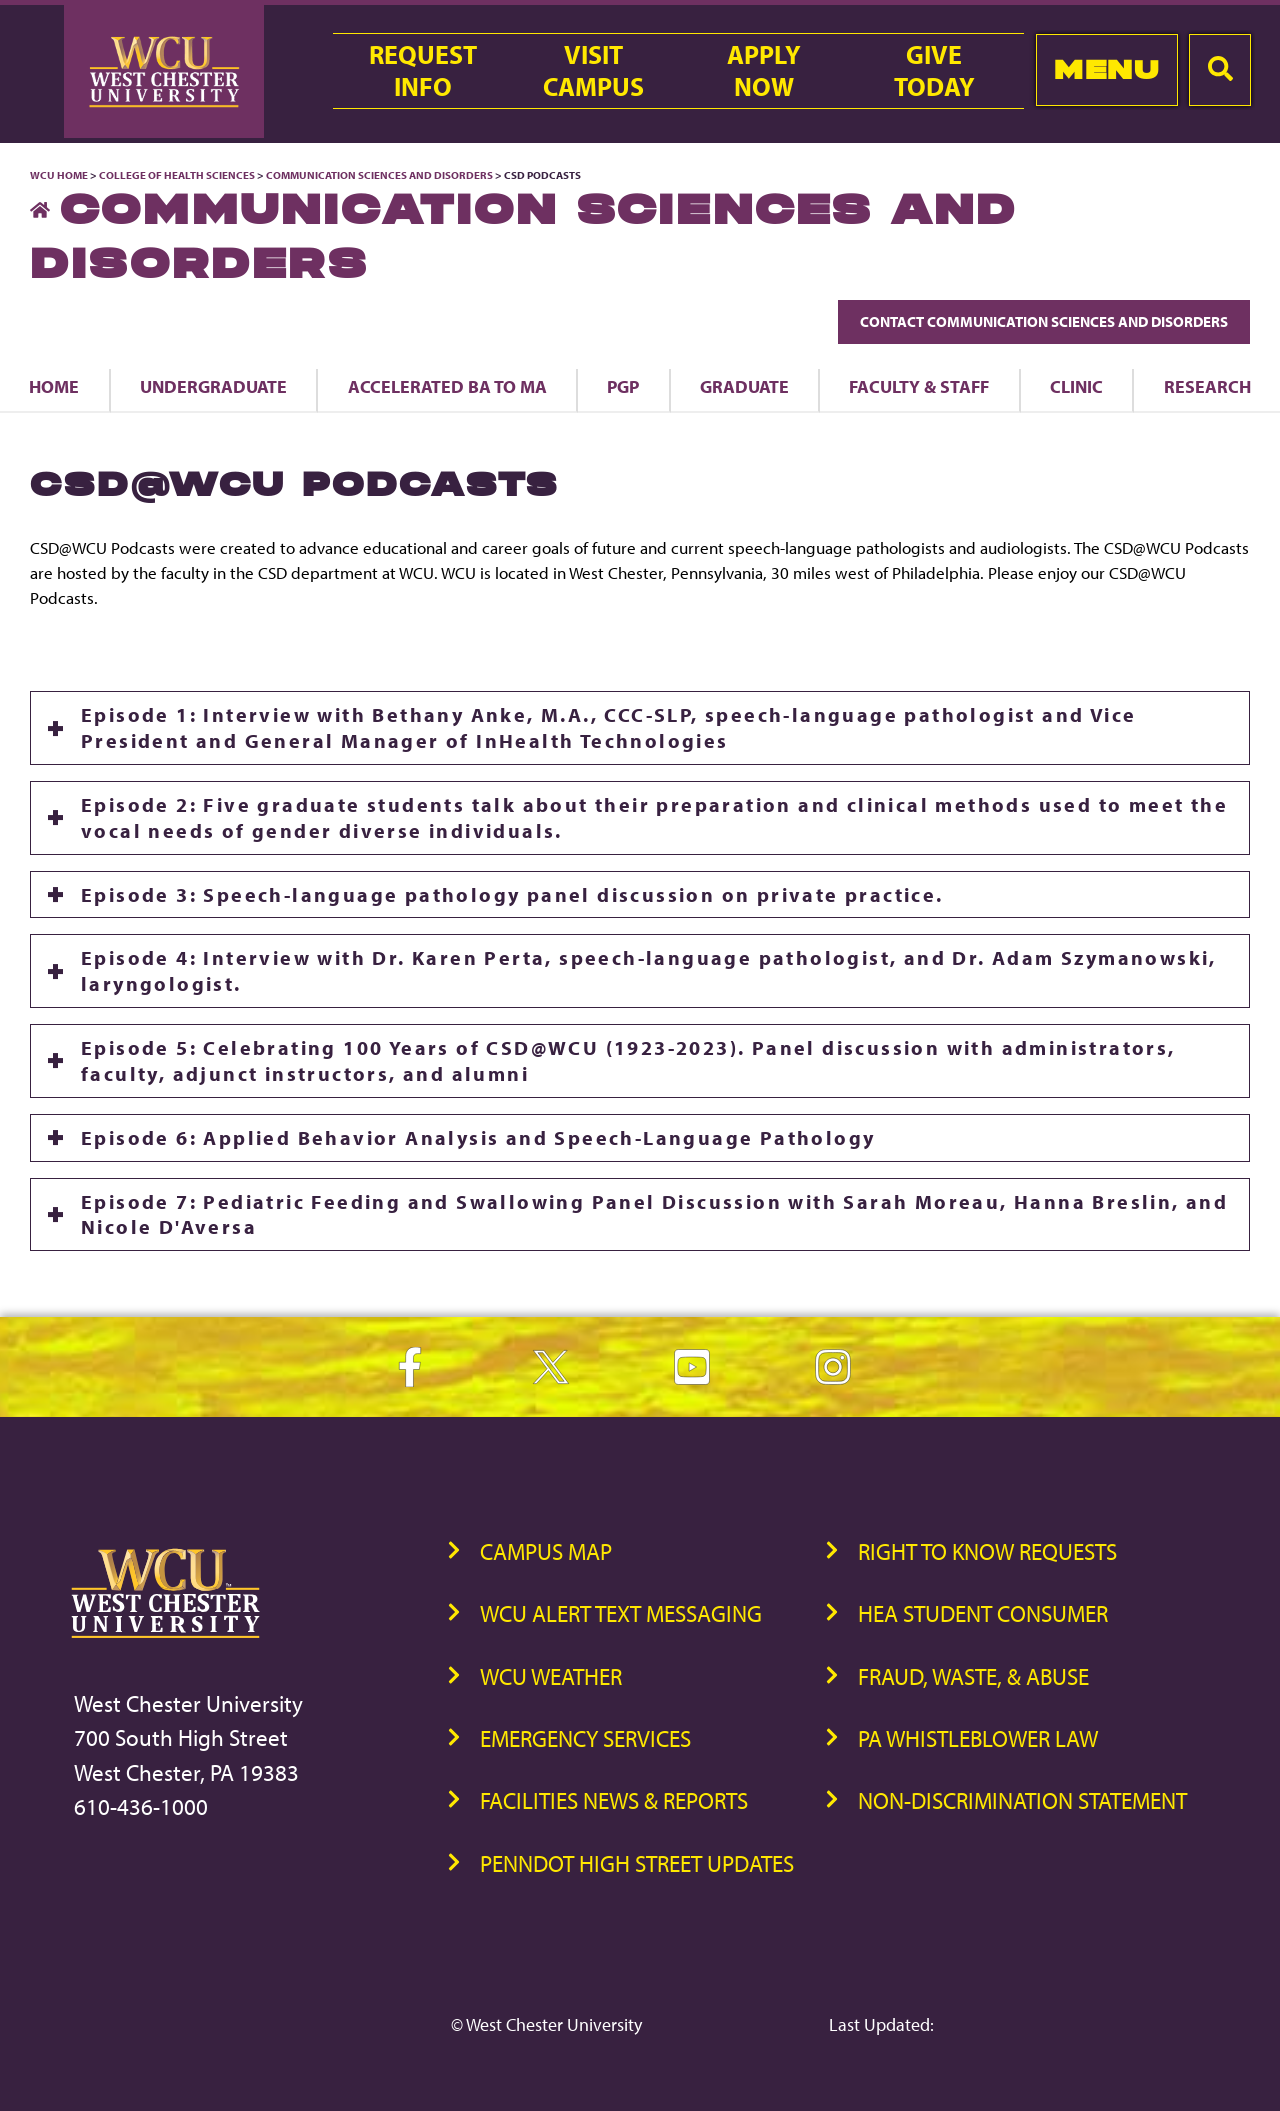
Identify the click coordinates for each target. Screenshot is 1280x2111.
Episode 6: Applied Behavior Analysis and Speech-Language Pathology (478, 1137)
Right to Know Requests (987, 1551)
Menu (1106, 69)
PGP (623, 386)
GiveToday (934, 71)
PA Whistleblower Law (978, 1738)
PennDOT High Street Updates (637, 1863)
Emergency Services (585, 1738)
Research (1207, 386)
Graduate (744, 386)
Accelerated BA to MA (447, 386)
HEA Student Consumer (983, 1613)
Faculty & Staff (919, 386)
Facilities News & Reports (614, 1800)
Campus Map (546, 1551)
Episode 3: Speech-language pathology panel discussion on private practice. (512, 894)
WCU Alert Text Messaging (621, 1613)
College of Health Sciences (177, 175)
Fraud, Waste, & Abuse (973, 1676)
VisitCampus (593, 71)
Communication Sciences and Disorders (379, 175)
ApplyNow (764, 71)
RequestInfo (423, 71)
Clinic (1076, 386)
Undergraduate (213, 386)
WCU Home (59, 175)
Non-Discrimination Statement (1022, 1800)
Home (54, 386)
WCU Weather (551, 1676)
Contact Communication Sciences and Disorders (1044, 321)
